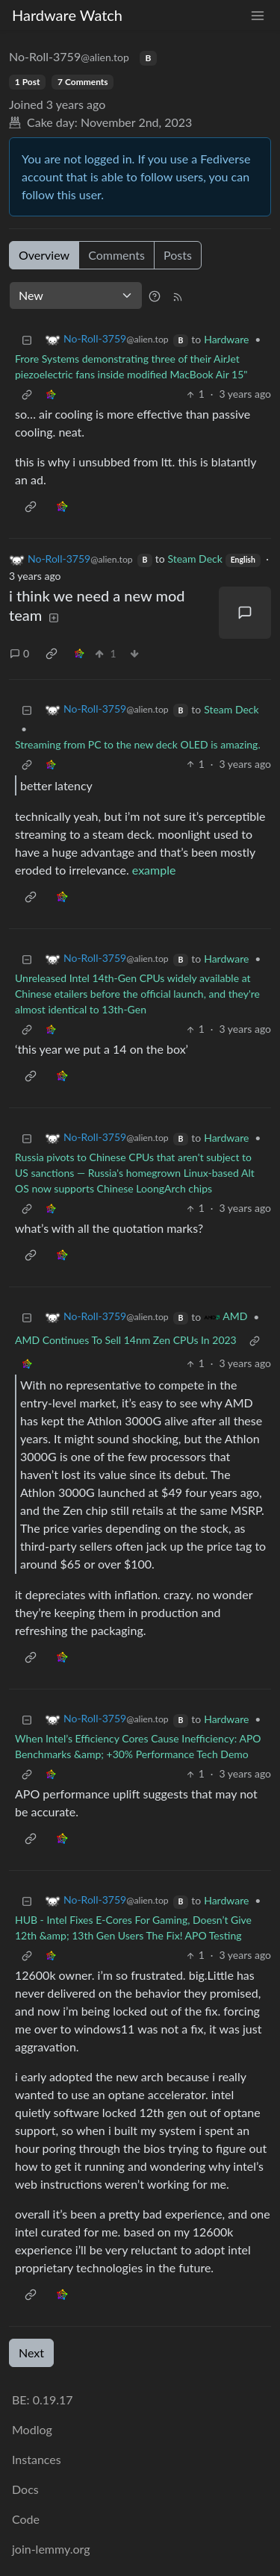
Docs (25, 2489)
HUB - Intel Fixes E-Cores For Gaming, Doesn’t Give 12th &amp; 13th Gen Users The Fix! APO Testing (133, 1927)
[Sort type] (76, 295)
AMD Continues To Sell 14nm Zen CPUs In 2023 (126, 1340)
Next (31, 2352)
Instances (36, 2459)
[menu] (257, 15)
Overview (44, 255)
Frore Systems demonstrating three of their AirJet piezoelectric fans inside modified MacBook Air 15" (131, 366)
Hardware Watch (67, 15)
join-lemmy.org (51, 2549)
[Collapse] (27, 339)
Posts (178, 255)
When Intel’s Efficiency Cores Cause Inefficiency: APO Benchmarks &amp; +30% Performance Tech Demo (138, 1746)
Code (26, 2519)
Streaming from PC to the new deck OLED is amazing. (138, 744)
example (154, 870)
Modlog (32, 2429)
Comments (116, 255)
